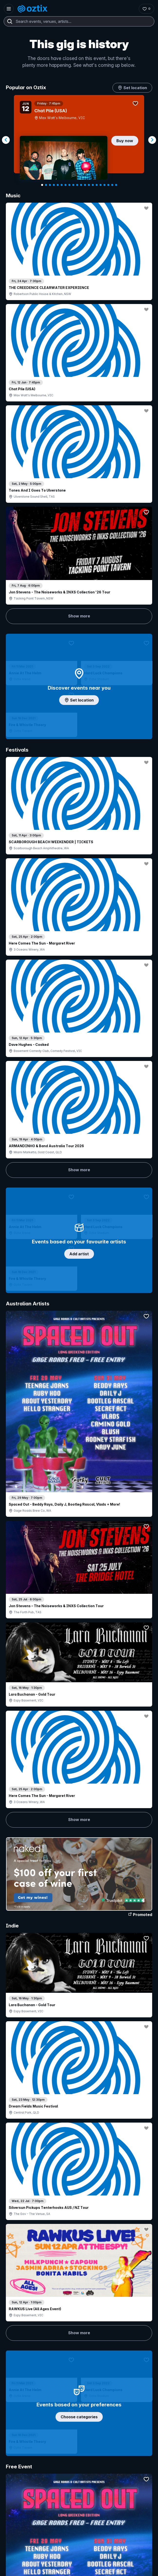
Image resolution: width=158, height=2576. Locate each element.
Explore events (21, 2222)
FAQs (13, 2391)
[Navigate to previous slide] (6, 140)
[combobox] (79, 21)
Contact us (17, 2399)
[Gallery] (79, 140)
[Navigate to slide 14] (93, 185)
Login (14, 2303)
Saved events (20, 2230)
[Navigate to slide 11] (81, 185)
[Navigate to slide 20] (116, 185)
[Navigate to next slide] (152, 140)
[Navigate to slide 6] (62, 185)
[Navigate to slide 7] (65, 185)
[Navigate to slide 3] (50, 185)
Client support (20, 2338)
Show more (29, 266)
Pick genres (79, 1369)
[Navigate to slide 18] (108, 185)
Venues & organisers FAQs (30, 2330)
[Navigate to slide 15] (97, 185)
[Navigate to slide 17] (104, 185)
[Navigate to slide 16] (100, 185)
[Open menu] (9, 9)
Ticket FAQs (18, 2244)
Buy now (124, 140)
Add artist (79, 575)
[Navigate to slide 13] (89, 185)
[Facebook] (46, 2473)
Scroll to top (79, 2113)
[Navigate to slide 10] (77, 185)
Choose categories (79, 1000)
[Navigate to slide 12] (85, 185)
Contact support (26, 2212)
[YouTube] (22, 2473)
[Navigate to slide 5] (58, 185)
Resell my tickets (22, 2257)
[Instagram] (11, 2473)
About (13, 2383)
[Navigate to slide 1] (42, 185)
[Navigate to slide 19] (112, 185)
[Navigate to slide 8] (69, 185)
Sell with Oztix (20, 2314)
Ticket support (20, 2250)
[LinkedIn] (34, 2473)
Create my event (22, 2322)
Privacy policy (106, 2496)
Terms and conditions (136, 2496)
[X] (57, 2473)
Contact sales (43, 2303)
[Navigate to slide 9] (73, 185)
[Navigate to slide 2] (46, 185)
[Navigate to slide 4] (54, 185)
